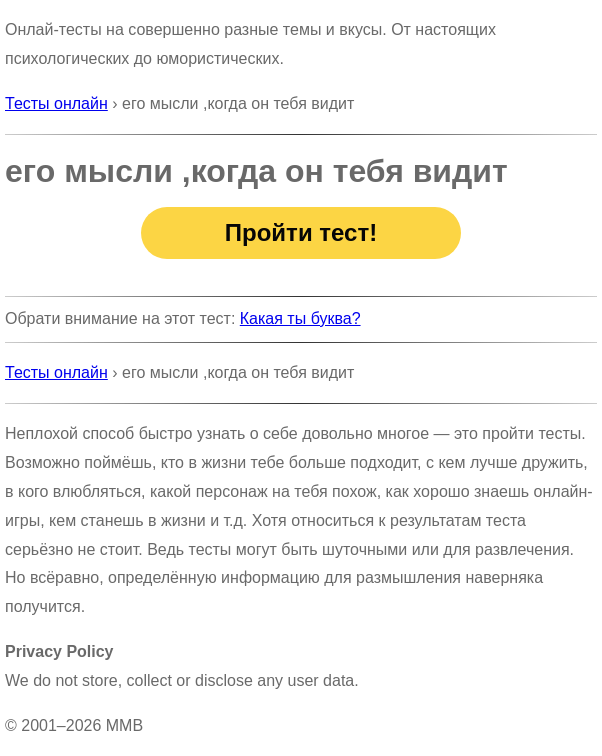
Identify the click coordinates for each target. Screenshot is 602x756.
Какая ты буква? (300, 318)
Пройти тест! (301, 232)
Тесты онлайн (56, 103)
